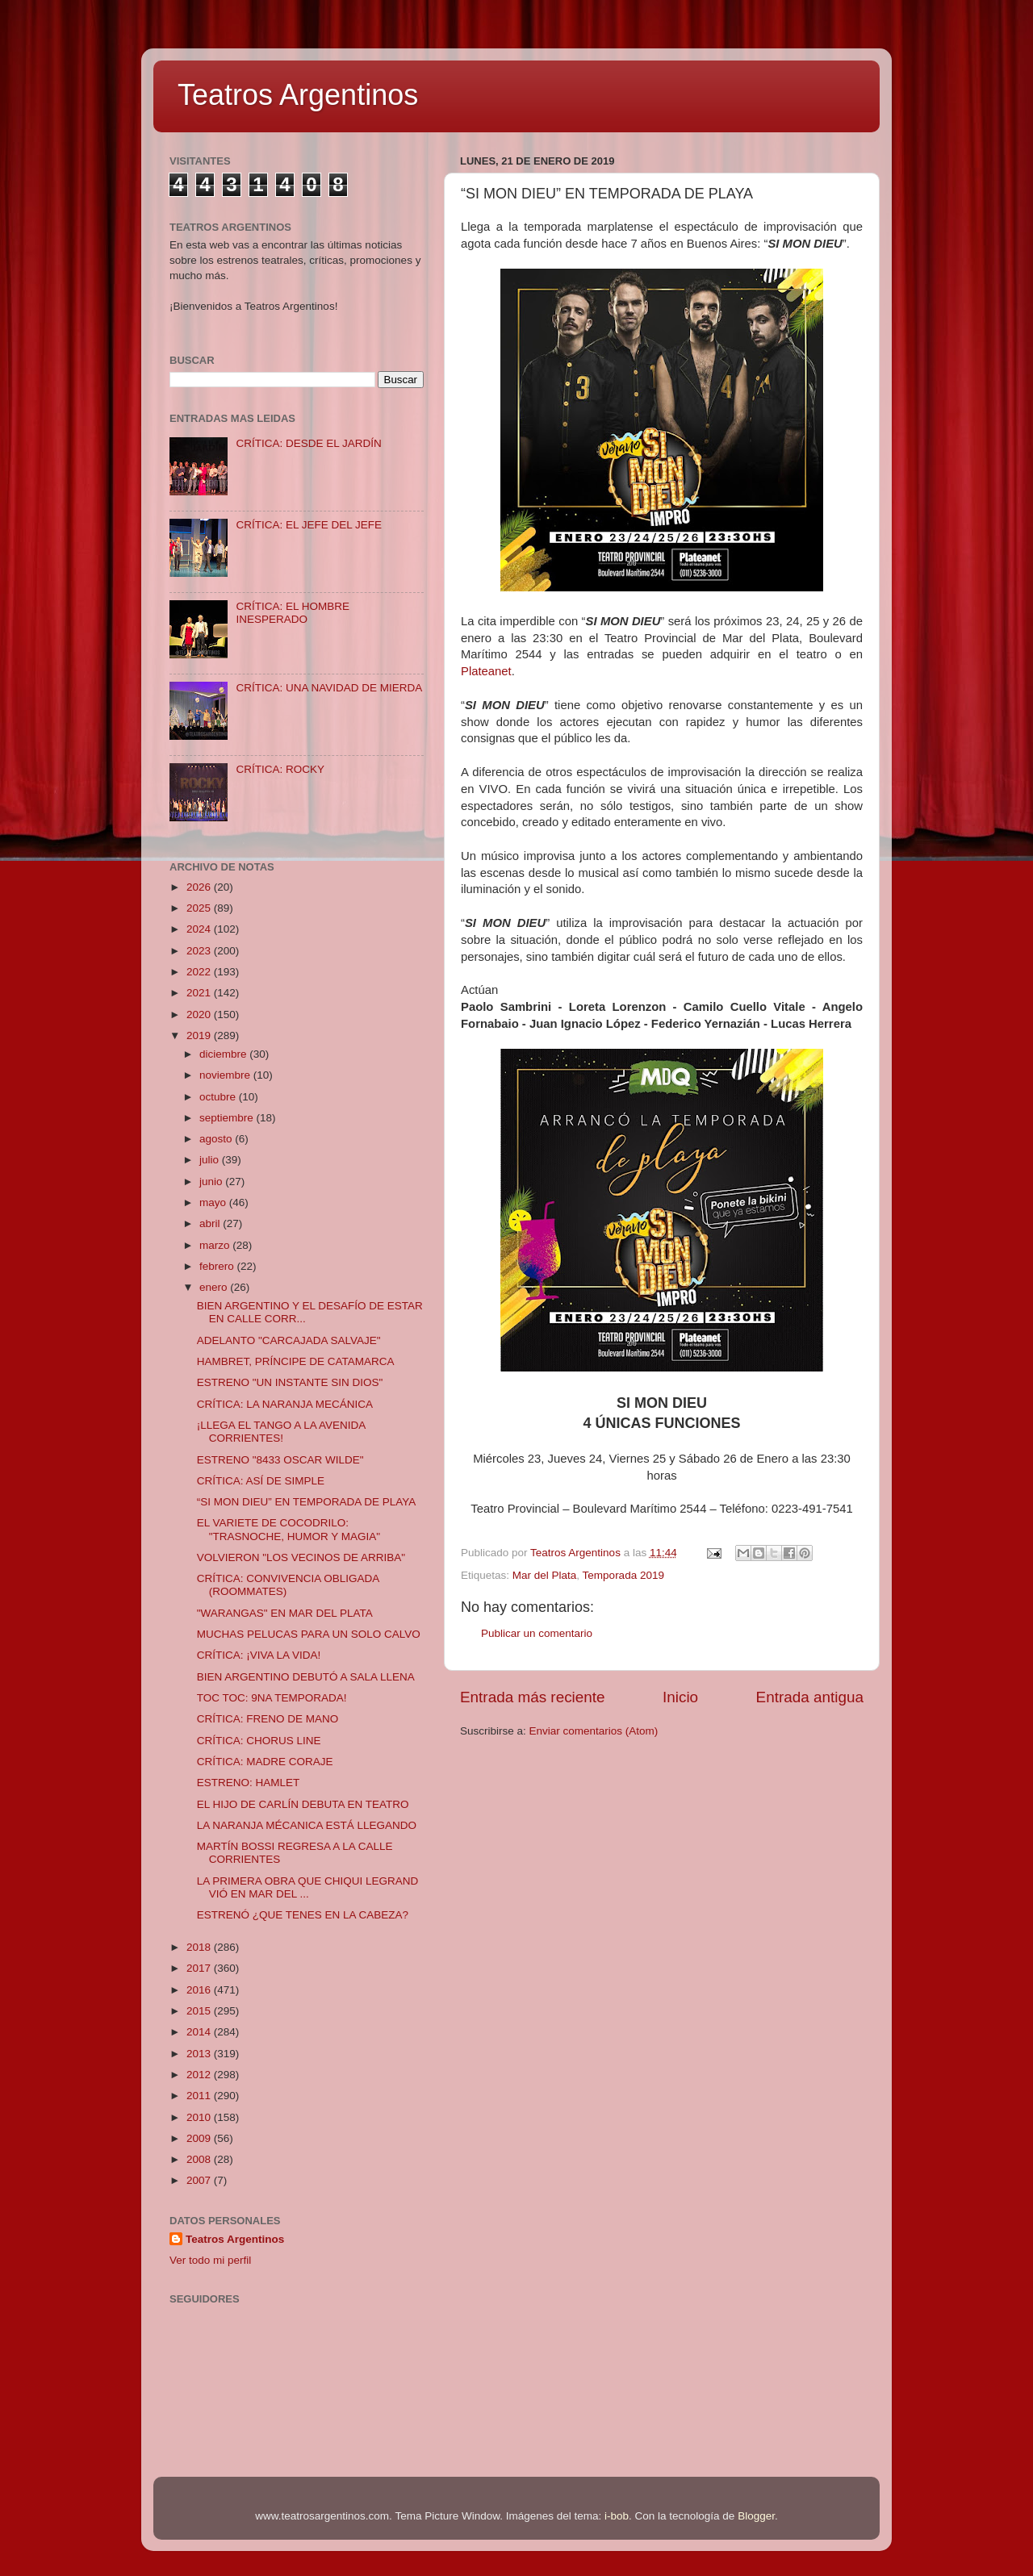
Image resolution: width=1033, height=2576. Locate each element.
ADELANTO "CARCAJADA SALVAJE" (289, 1340)
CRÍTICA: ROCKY (280, 769)
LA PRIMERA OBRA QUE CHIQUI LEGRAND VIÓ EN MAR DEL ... (308, 1887)
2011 (200, 2096)
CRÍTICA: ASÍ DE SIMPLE (260, 1481)
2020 (200, 1014)
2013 (200, 2054)
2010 (200, 2117)
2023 (200, 951)
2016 (200, 1990)
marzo (215, 1245)
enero (214, 1287)
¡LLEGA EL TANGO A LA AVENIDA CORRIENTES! (281, 1431)
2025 (200, 908)
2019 (200, 1035)
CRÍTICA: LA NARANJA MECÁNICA (285, 1404)
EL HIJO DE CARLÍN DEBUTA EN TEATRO (303, 1804)
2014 (200, 2032)
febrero (218, 1266)
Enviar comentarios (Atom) (594, 1731)
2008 (200, 2159)
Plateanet (486, 671)
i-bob (616, 2516)
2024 (200, 929)
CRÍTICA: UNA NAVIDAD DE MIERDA (329, 688)
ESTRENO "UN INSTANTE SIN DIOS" (290, 1382)
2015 (200, 2011)
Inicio (680, 1697)
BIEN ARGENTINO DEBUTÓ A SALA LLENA (306, 1677)
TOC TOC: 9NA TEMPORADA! (272, 1698)
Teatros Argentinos (298, 94)
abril (211, 1223)
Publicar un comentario (536, 1633)
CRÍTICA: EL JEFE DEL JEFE (309, 525)
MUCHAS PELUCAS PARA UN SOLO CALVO (308, 1634)
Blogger (756, 2516)
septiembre (228, 1118)
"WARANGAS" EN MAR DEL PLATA (285, 1613)
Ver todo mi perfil (210, 2260)
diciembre (224, 1054)
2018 (200, 1947)
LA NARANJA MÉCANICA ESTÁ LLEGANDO (306, 1825)
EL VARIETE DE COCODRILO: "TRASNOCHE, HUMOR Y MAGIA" (288, 1529)
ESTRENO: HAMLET (248, 1782)
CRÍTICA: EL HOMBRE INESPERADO (292, 612)
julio (210, 1160)
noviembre (226, 1075)
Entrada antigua (810, 1697)
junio (212, 1181)
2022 (200, 972)
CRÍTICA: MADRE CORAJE (265, 1762)
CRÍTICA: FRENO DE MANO (268, 1719)
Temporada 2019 (623, 1575)
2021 (200, 993)
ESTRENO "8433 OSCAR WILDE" (280, 1460)
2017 (200, 1968)
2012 (200, 2075)
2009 (200, 2138)
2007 (200, 2180)
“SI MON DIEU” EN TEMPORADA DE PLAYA (306, 1502)
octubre (219, 1097)
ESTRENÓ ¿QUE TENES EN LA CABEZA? (302, 1915)
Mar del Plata (544, 1575)
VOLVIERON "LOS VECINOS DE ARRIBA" (301, 1557)
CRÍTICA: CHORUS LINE (259, 1741)
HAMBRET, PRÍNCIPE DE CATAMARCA (296, 1361)
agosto (217, 1139)
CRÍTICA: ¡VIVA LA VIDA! (259, 1655)
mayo (214, 1202)
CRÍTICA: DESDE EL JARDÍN (308, 443)
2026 (200, 887)
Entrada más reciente (532, 1697)
